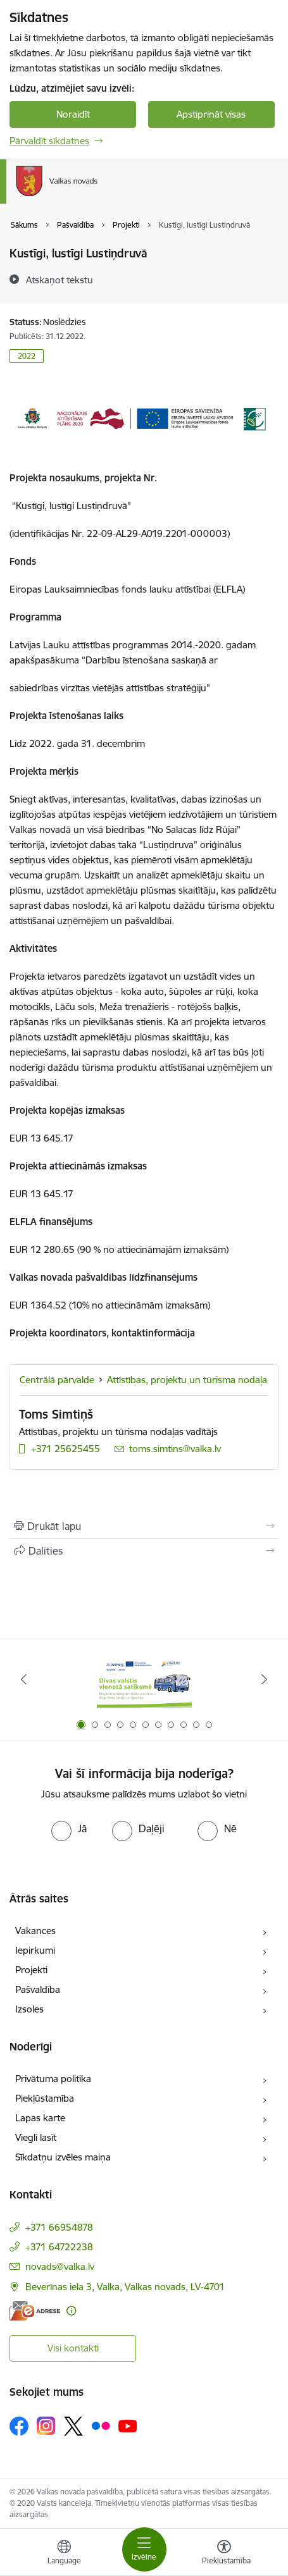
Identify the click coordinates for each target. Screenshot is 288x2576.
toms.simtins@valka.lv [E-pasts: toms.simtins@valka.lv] (175, 1449)
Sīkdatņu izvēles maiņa (63, 2157)
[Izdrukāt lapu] (144, 1526)
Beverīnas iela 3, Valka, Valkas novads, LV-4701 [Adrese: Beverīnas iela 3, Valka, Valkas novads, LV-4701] (125, 2287)
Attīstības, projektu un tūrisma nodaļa (187, 1380)
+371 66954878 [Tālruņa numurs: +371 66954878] (59, 2227)
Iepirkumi (35, 1950)
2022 (26, 356)
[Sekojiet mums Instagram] (46, 2426)
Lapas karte (40, 2118)
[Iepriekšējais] (23, 1679)
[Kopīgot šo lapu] (144, 1551)
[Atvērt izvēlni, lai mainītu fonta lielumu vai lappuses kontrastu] (224, 2553)
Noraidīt (73, 114)
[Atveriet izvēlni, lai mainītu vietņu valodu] (64, 2553)
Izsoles (29, 2009)
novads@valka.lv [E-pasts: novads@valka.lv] (59, 2266)
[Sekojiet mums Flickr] (100, 2425)
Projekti (31, 1970)
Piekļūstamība (44, 2098)
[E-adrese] (34, 2310)
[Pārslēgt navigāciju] (144, 2549)
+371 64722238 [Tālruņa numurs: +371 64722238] (59, 2247)
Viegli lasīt (35, 2137)
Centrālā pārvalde (57, 1380)
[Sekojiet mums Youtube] (127, 2425)
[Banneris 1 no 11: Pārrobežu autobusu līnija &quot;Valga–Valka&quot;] (144, 1679)
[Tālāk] (264, 1679)
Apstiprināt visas (211, 114)
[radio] (69, 1828)
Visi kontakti (73, 2348)
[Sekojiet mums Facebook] (18, 2426)
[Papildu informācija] (71, 2310)
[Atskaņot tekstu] (59, 279)
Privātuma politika (53, 2079)
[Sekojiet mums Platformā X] (73, 2426)
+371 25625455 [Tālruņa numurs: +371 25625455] (65, 1449)
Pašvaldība (37, 1989)
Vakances (35, 1931)
